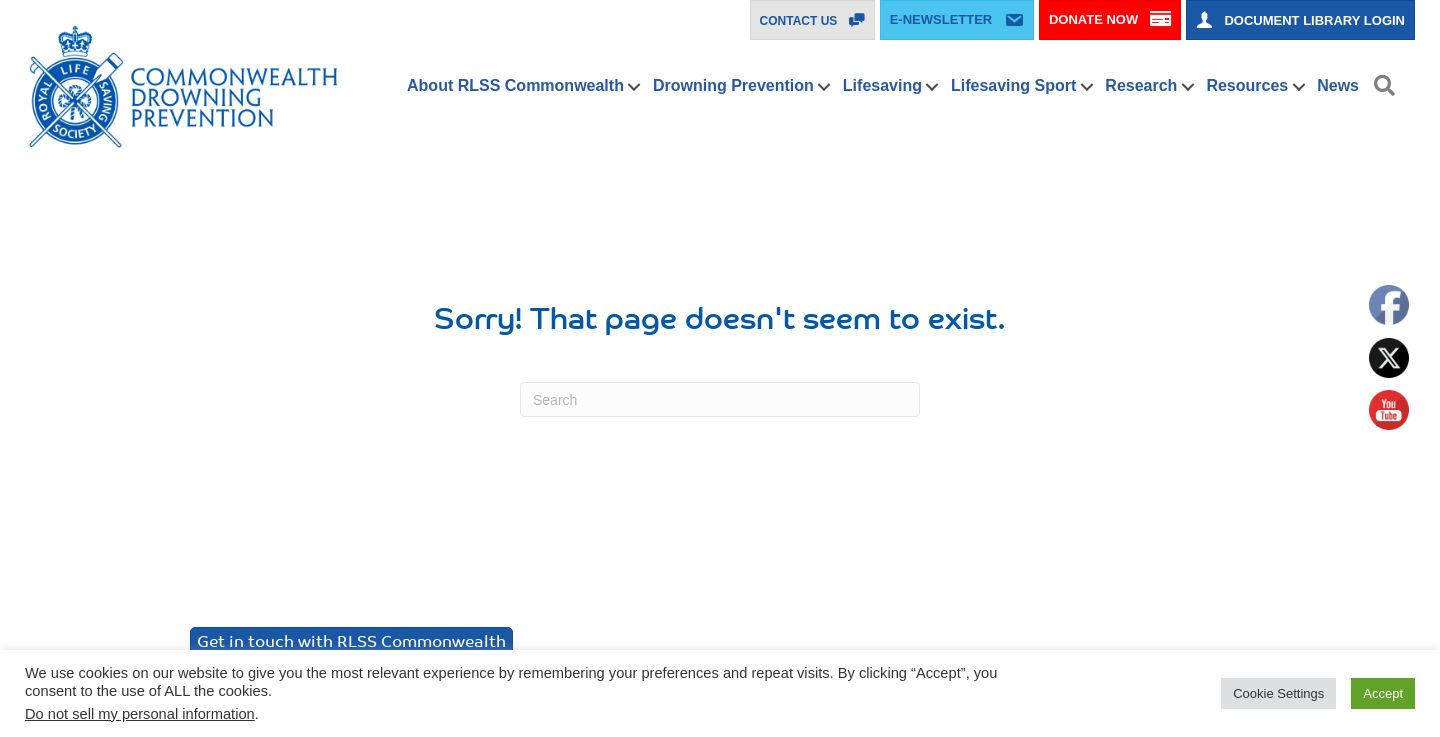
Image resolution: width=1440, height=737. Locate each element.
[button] (634, 87)
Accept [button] (1383, 693)
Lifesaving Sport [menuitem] (1013, 85)
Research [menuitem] (1141, 85)
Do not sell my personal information (140, 714)
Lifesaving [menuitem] (882, 85)
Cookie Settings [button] (1278, 693)
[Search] (720, 399)
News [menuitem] (1338, 85)
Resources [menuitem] (1247, 85)
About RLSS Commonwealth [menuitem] (515, 85)
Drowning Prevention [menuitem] (733, 85)
